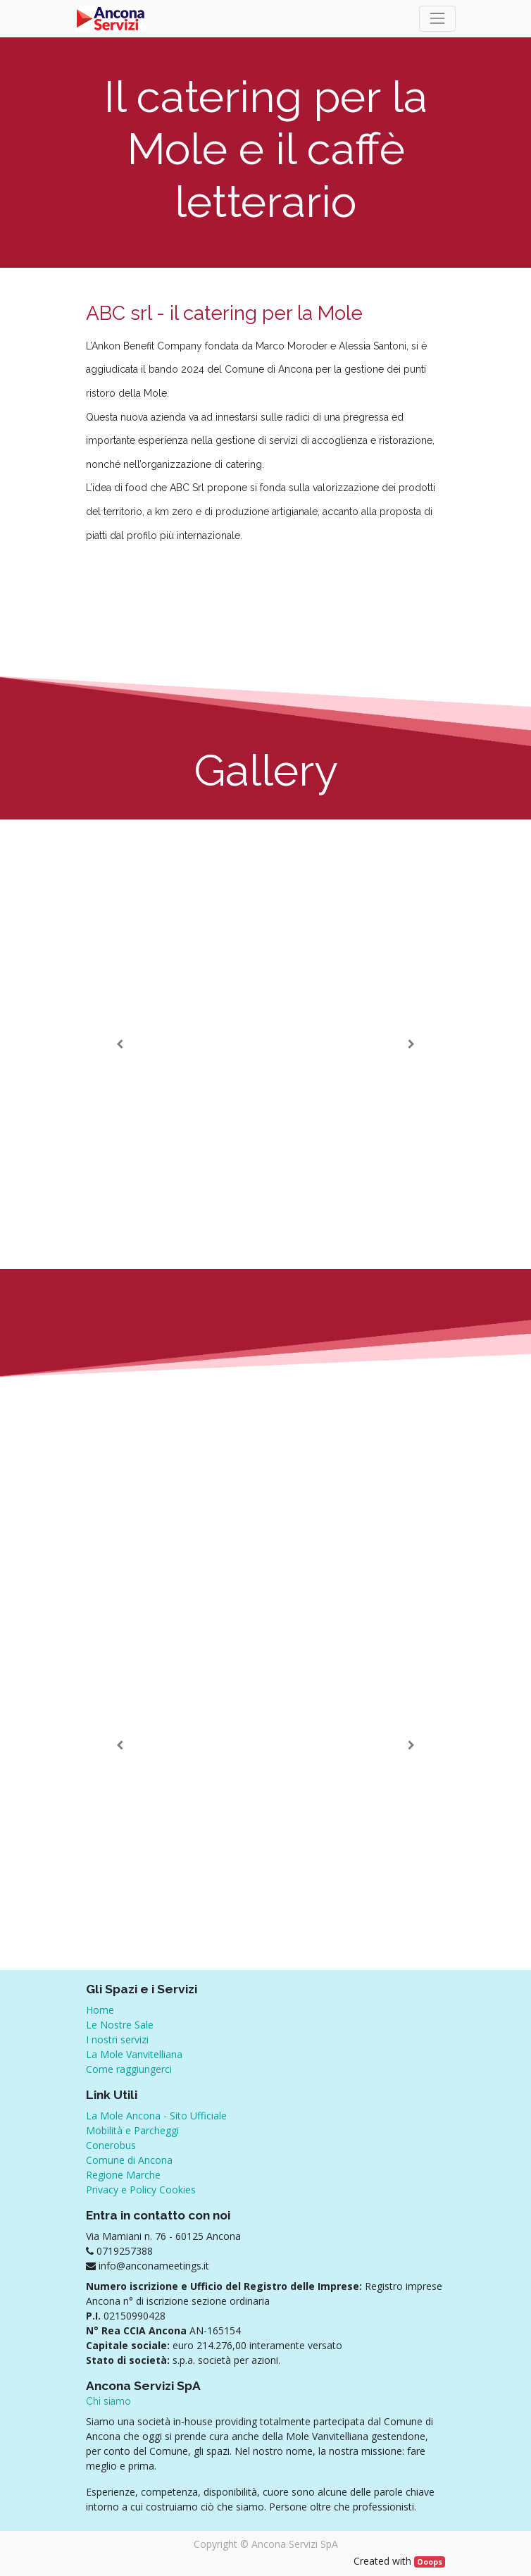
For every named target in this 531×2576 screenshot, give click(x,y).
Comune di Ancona (129, 2160)
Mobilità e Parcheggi (132, 2130)
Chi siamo (108, 2401)
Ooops (429, 2562)
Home (100, 2010)
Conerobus (111, 2145)
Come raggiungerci (129, 2069)
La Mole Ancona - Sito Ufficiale (156, 2115)
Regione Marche (123, 2174)
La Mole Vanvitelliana (134, 2054)
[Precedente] (120, 1044)
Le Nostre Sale (120, 2024)
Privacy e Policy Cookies (141, 2189)
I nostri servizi (117, 2039)
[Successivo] (411, 1044)
